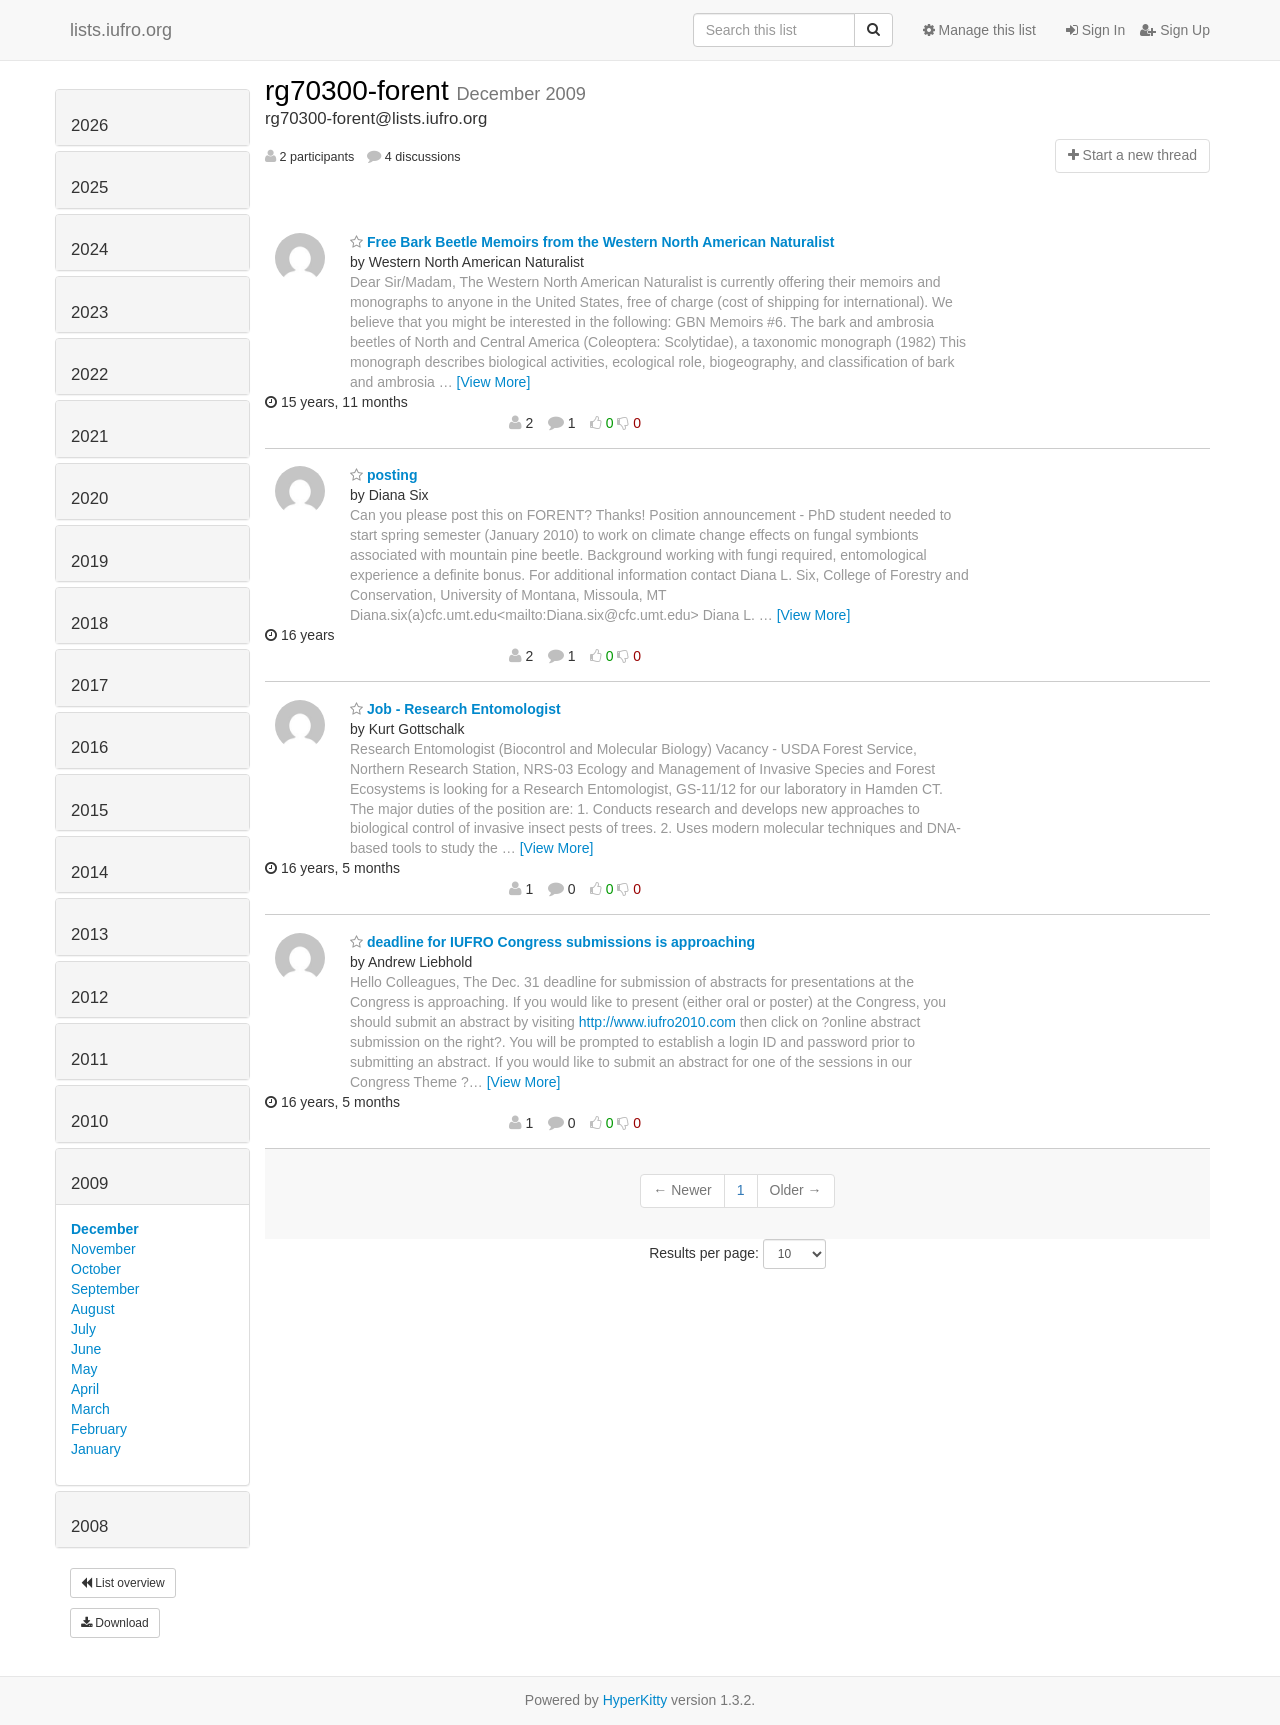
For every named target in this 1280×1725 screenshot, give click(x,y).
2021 (89, 436)
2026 (89, 125)
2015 (89, 810)
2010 (89, 1121)
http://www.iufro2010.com (657, 1022)
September (105, 1289)
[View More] (494, 382)
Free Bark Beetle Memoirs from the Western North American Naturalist (592, 242)
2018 (89, 623)
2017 (89, 685)
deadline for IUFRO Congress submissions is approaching (552, 942)
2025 (89, 187)
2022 (89, 374)
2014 (89, 872)
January (96, 1449)
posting (383, 475)
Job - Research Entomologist (455, 709)
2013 (89, 934)
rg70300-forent (360, 90)
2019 (89, 561)
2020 (89, 498)
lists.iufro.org (121, 30)
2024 (89, 249)
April (85, 1389)
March (90, 1409)
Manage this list (979, 30)
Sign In (1095, 30)
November (103, 1249)
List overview (123, 1583)
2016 (89, 747)
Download (115, 1623)
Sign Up (1175, 30)
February (99, 1429)
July (83, 1329)
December (105, 1229)
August (93, 1309)
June (86, 1349)
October (96, 1269)
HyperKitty (635, 1700)
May (84, 1369)
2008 (89, 1526)
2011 (89, 1059)
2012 (89, 997)
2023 (89, 312)
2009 (89, 1183)
